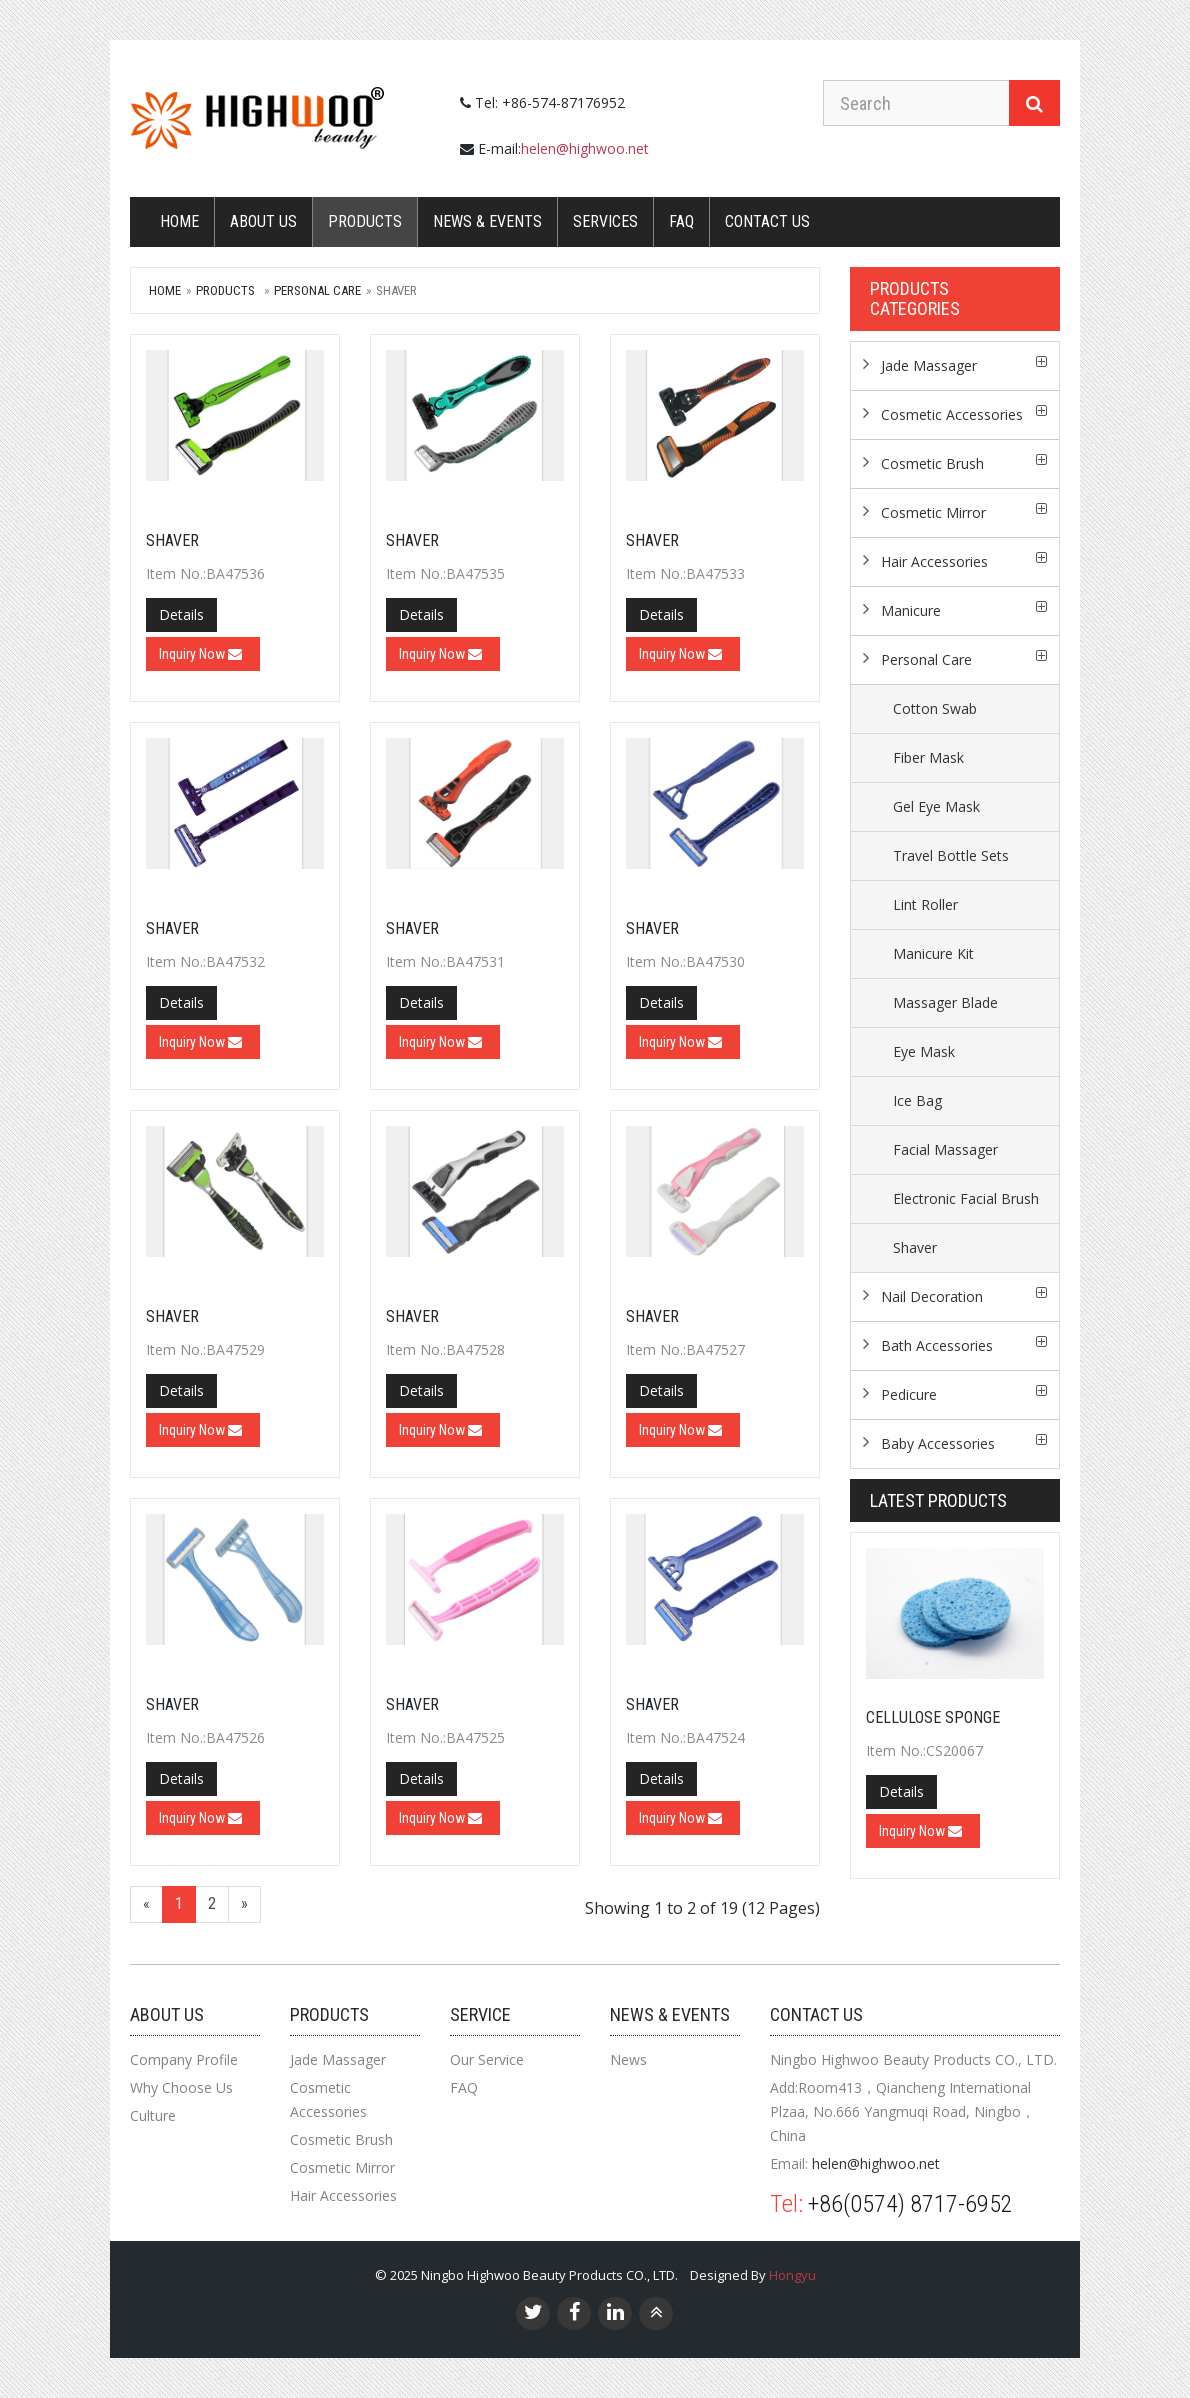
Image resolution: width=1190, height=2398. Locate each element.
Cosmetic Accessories (952, 414)
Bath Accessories (937, 1345)
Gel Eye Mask (936, 806)
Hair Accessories (934, 561)
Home (179, 221)
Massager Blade (945, 1002)
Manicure (911, 610)
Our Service (487, 2059)
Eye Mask (924, 1051)
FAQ (681, 221)
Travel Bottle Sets (951, 855)
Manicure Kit (933, 953)
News (628, 2059)
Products (365, 221)
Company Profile (184, 2059)
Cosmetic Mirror (933, 512)
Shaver (172, 540)
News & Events (487, 221)
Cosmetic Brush (932, 463)
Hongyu (792, 2275)
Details (181, 614)
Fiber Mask (928, 757)
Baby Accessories (938, 1443)
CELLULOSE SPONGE (933, 1717)
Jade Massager (929, 365)
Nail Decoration (932, 1296)
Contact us (767, 221)
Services (605, 221)
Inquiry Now (200, 654)
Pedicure (909, 1394)
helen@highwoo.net (585, 148)
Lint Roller (925, 904)
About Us (263, 221)
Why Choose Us (181, 2087)
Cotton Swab (935, 708)
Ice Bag (917, 1100)
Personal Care (317, 290)
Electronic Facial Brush (966, 1198)
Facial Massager (945, 1149)
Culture (153, 2115)
